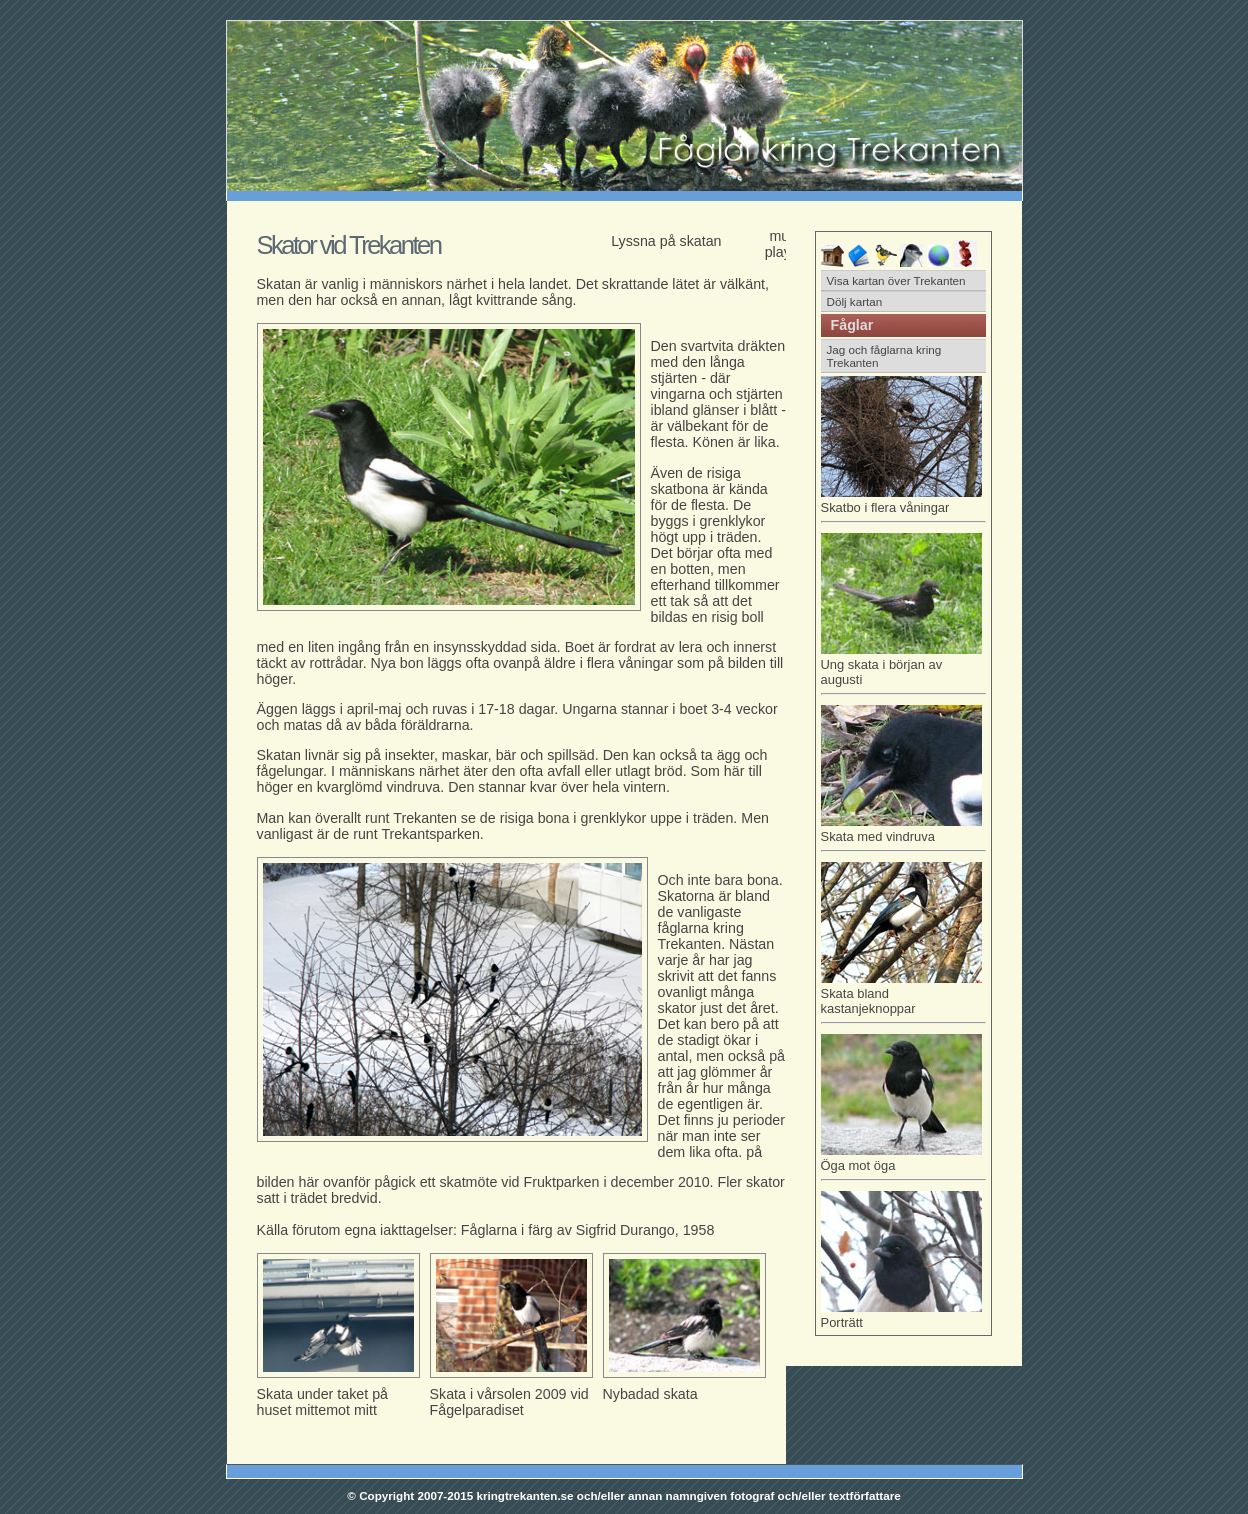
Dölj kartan (855, 301)
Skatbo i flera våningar (903, 504)
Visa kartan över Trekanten (896, 280)
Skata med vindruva (903, 833)
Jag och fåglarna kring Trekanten (884, 356)
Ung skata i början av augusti (903, 668)
